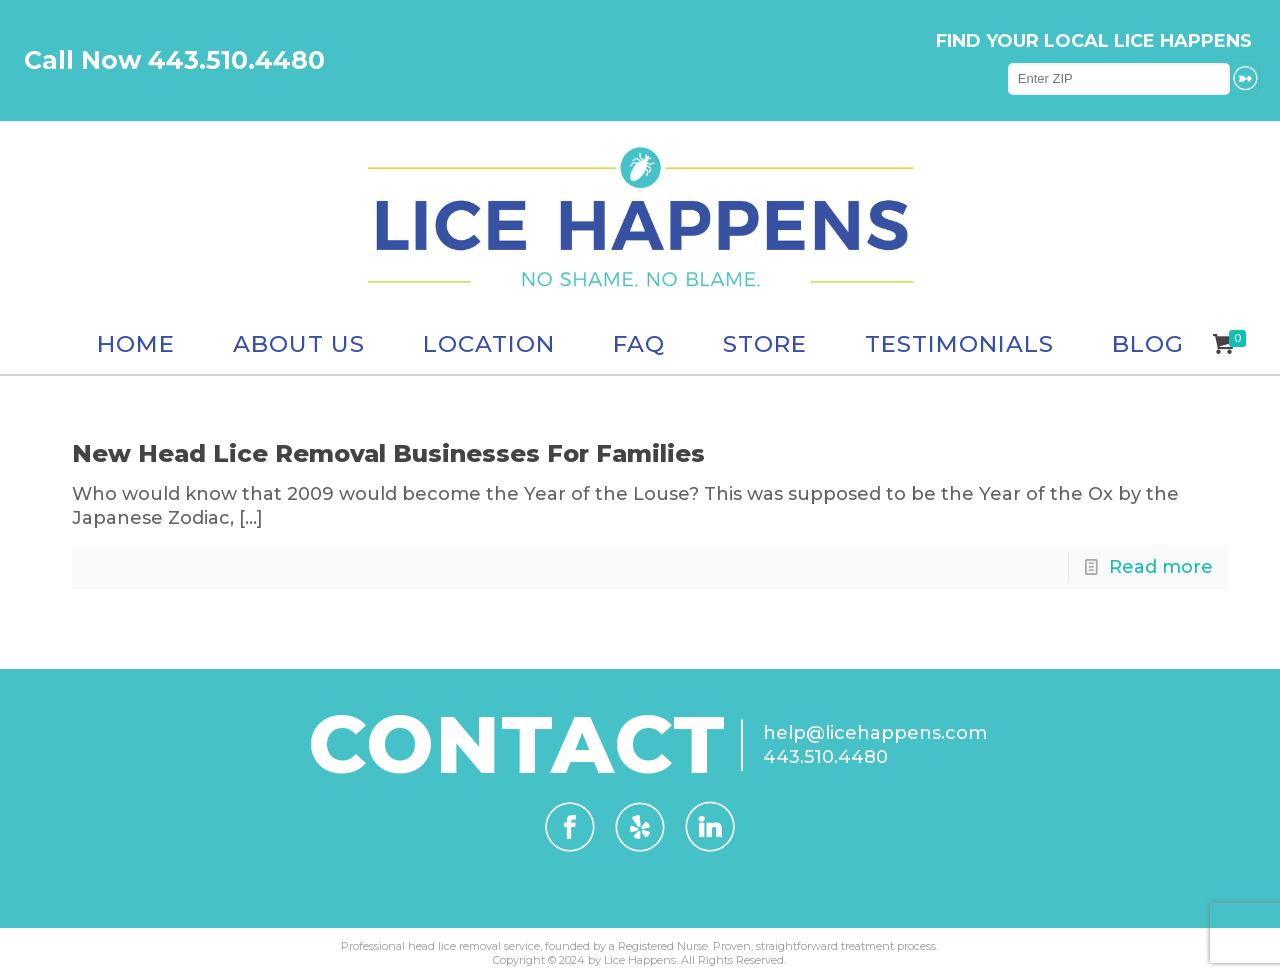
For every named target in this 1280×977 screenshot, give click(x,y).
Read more (1161, 567)
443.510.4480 (825, 757)
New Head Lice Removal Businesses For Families (388, 453)
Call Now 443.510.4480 (174, 60)
